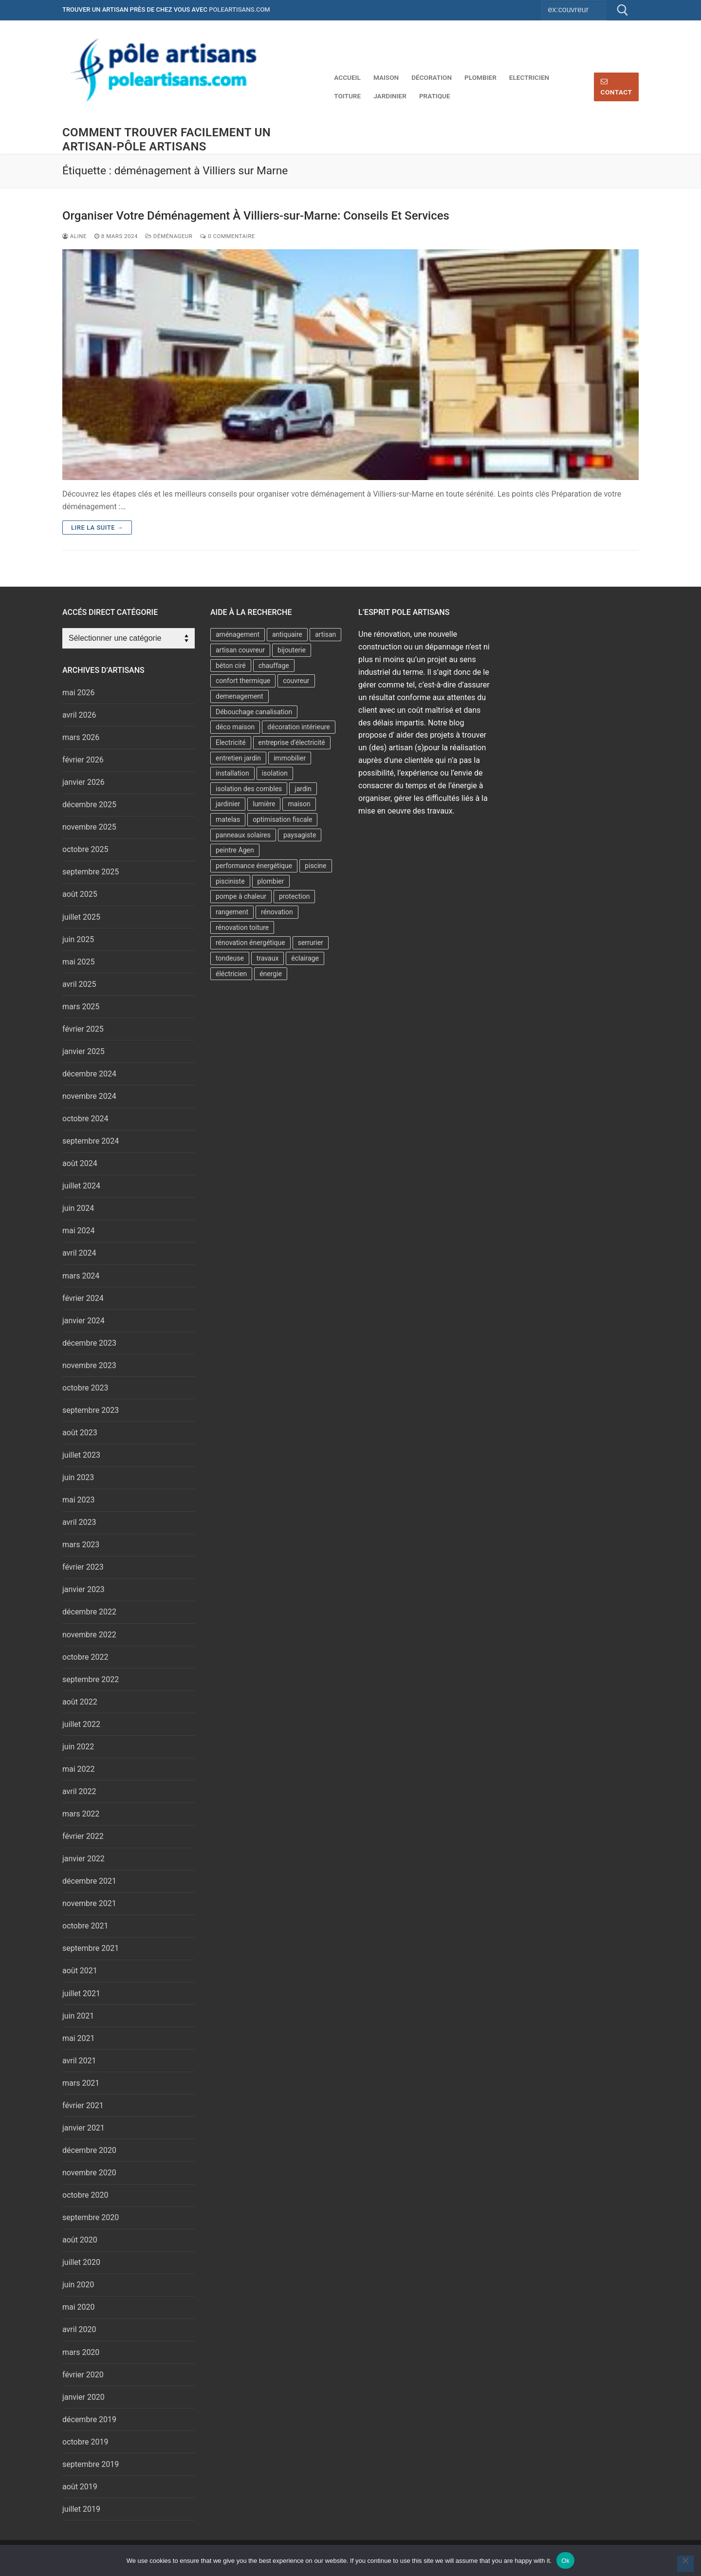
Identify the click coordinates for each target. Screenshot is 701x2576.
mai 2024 (78, 1230)
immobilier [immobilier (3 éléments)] (290, 758)
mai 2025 (78, 961)
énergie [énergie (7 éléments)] (270, 974)
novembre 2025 (89, 827)
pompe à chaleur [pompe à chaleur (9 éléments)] (241, 896)
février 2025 (83, 1029)
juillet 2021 (81, 1993)
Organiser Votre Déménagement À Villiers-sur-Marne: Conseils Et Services (255, 215)
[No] (685, 2564)
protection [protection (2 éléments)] (294, 896)
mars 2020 (80, 2352)
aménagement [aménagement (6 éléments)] (237, 634)
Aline (74, 236)
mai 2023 (78, 1499)
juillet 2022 (81, 1724)
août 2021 (79, 1970)
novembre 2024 (89, 1096)
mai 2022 (78, 1769)
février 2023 (83, 1567)
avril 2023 (79, 1522)
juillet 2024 (81, 1185)
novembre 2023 (89, 1365)
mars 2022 (80, 1813)
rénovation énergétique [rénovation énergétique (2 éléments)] (250, 942)
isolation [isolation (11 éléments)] (275, 773)
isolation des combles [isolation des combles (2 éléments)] (249, 789)
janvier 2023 (83, 1589)
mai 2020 (78, 2307)
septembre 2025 (90, 871)
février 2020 (83, 2374)
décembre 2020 (89, 2150)
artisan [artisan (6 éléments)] (325, 634)
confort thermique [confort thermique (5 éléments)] (243, 681)
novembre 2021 (89, 1903)
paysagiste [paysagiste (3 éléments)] (299, 835)
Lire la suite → (97, 527)
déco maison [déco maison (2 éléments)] (235, 727)
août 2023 (79, 1432)
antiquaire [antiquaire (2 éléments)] (287, 634)
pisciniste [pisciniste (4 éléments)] (230, 881)
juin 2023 (78, 1477)
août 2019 (79, 2486)
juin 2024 (78, 1208)
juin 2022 (78, 1746)
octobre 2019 (85, 2441)
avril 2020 (79, 2329)
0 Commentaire (227, 236)
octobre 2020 (85, 2195)
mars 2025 (80, 1006)
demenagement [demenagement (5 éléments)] (239, 696)
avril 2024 (79, 1253)
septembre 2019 (90, 2464)
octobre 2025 (85, 849)
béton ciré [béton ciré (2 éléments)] (231, 665)
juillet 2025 (81, 917)
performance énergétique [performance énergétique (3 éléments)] (254, 866)
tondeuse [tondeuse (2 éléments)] (230, 958)
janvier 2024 (83, 1320)
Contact (616, 87)
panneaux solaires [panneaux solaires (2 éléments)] (243, 835)
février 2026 (83, 759)
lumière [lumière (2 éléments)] (264, 804)
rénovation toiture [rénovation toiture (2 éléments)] (242, 927)
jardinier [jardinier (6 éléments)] (228, 804)
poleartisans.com (239, 9)
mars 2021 (80, 2083)
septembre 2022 (90, 1679)
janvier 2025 (83, 1051)
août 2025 (79, 894)
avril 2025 (79, 984)
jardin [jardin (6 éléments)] (303, 789)
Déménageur (169, 236)
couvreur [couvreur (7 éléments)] (296, 681)
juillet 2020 (81, 2262)
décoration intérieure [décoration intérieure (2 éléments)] (298, 727)
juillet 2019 (81, 2509)
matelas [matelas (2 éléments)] (228, 819)
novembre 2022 (89, 1634)
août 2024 (79, 1163)
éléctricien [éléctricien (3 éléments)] (231, 974)
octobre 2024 (85, 1118)
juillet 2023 (81, 1455)
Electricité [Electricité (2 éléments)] (231, 742)
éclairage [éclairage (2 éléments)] (305, 958)
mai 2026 (78, 692)
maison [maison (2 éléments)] (299, 804)
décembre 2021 (89, 1881)
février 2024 (83, 1298)
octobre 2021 (85, 1925)
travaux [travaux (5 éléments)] (268, 958)
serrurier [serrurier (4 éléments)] (310, 942)
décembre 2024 (89, 1073)
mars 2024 (80, 1275)
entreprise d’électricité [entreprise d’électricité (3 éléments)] (291, 742)
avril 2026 (79, 715)
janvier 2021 (83, 2127)
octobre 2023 (85, 1387)
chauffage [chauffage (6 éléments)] (273, 665)
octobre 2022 (85, 1657)
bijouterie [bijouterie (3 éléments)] (291, 650)
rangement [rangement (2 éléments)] (232, 912)
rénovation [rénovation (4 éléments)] (277, 912)
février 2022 (83, 1836)
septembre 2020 (90, 2217)
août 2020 (79, 2239)
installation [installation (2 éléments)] (232, 773)
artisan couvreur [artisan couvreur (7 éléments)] (240, 650)
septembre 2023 (90, 1410)
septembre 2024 (90, 1141)
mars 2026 (80, 737)
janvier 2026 (83, 782)
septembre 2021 (90, 1948)
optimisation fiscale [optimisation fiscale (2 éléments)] (282, 819)
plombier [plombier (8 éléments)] (271, 881)
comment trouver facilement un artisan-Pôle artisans (166, 139)
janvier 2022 (83, 1858)
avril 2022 (79, 1791)
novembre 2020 (89, 2172)
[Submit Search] (623, 10)
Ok (565, 2560)
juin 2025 (78, 939)
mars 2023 (80, 1544)
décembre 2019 (89, 2419)
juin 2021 (78, 2015)
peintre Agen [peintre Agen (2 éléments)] (235, 850)
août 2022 (79, 1701)
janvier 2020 (83, 2397)
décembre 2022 (89, 1611)
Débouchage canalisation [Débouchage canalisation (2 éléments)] (254, 712)
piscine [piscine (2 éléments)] (315, 866)
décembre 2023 (89, 1343)
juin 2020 (78, 2284)
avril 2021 (79, 2060)
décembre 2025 (89, 804)
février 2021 (83, 2105)
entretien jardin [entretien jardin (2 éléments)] (238, 758)
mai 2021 (78, 2038)
